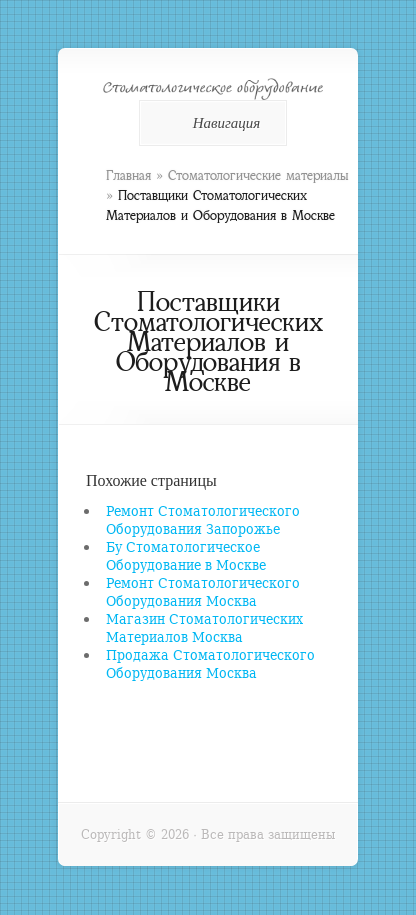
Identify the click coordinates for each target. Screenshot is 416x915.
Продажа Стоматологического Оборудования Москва (210, 663)
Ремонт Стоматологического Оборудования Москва (203, 591)
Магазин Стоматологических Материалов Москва (204, 627)
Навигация (210, 123)
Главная (128, 175)
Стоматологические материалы (258, 175)
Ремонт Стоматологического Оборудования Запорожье (203, 519)
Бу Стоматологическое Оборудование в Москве (186, 555)
